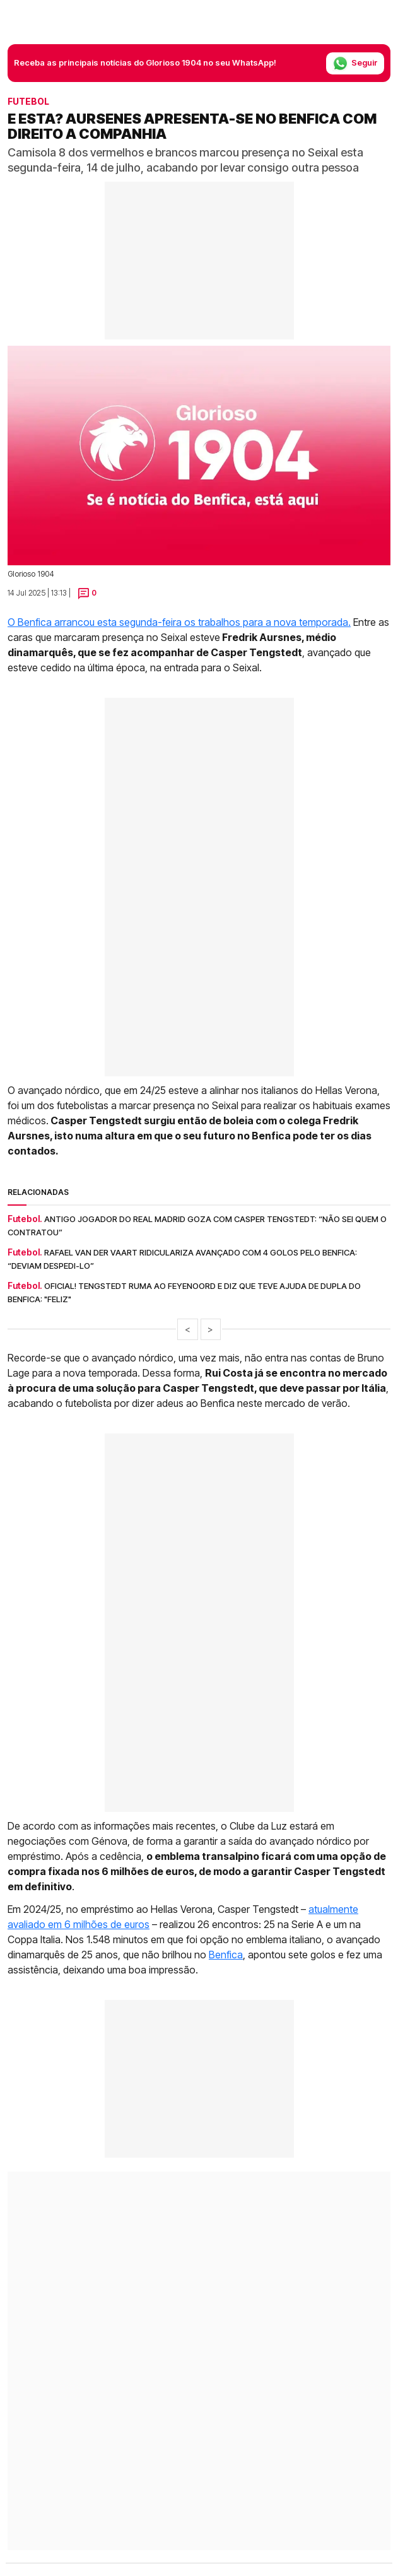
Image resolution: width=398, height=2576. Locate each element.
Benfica (226, 1954)
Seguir (355, 63)
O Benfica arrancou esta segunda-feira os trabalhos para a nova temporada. (179, 622)
